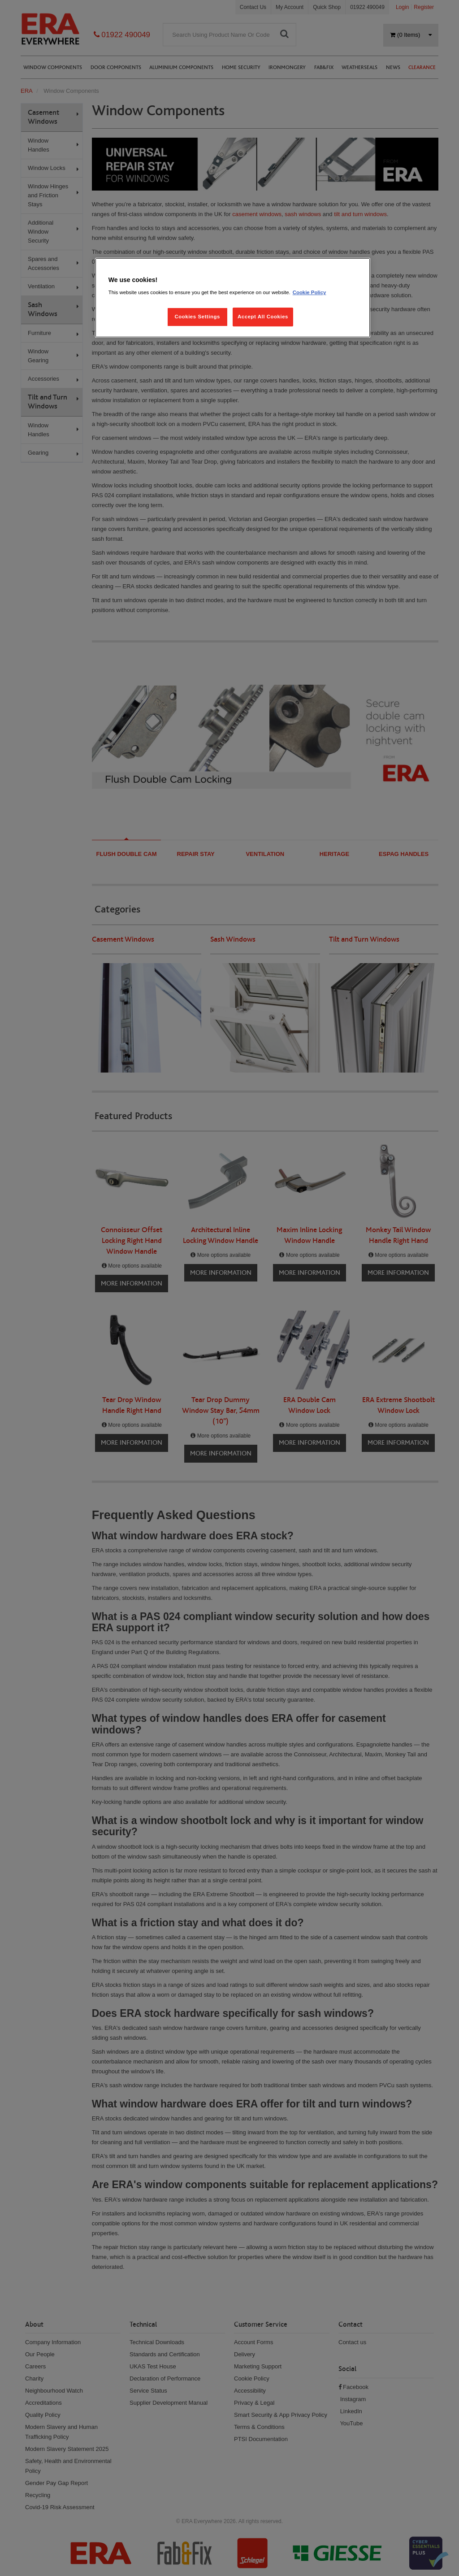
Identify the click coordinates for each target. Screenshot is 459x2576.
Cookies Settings (197, 316)
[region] (232, 298)
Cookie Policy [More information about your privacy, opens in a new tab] (309, 292)
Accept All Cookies (263, 316)
